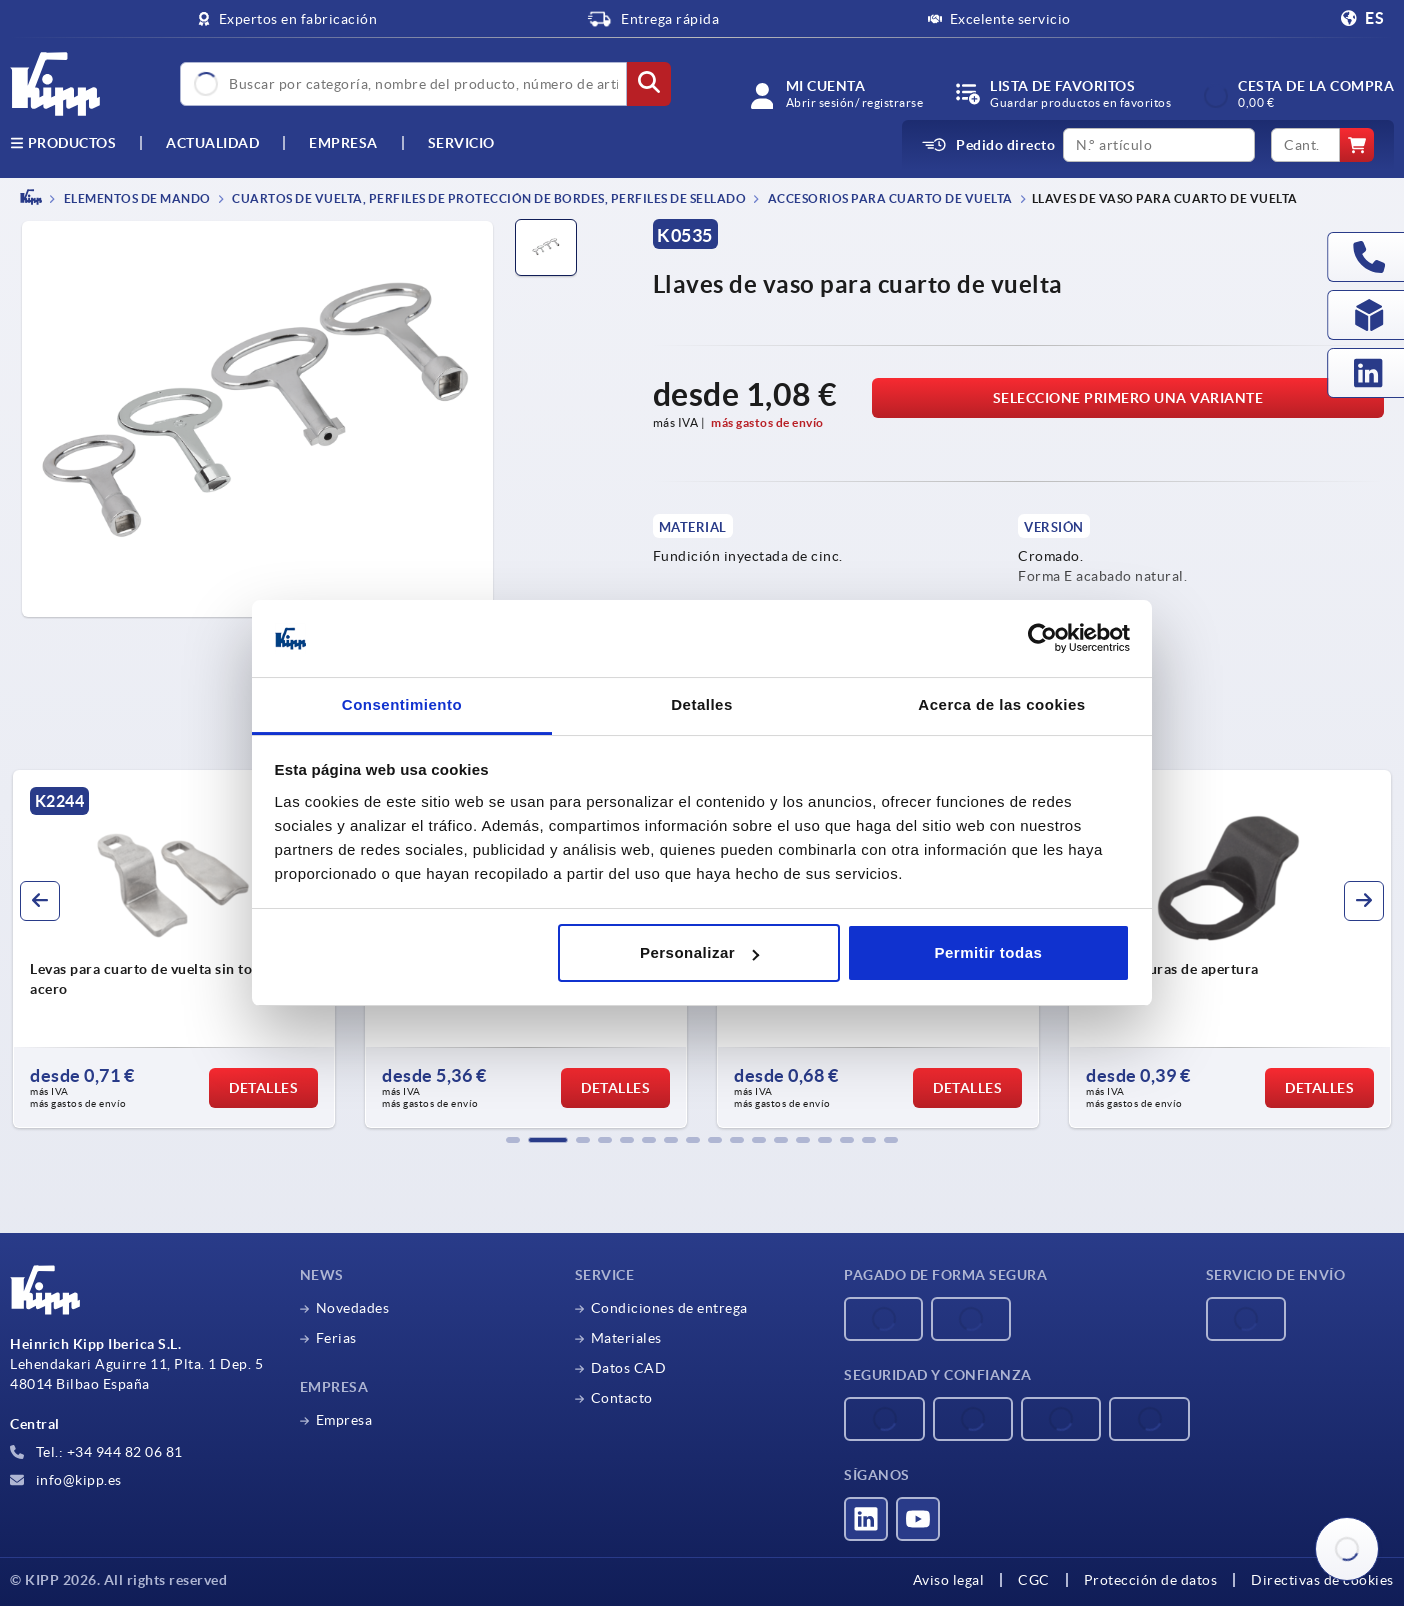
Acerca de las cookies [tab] (1001, 704)
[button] (513, 1140)
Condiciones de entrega (669, 1308)
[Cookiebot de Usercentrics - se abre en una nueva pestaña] (1042, 639)
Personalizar (699, 952)
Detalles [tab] (702, 704)
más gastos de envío (767, 422)
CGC (1034, 1580)
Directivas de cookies (1322, 1580)
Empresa (343, 143)
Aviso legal (949, 1580)
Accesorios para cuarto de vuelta (889, 198)
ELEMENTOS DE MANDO (136, 198)
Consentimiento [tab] (402, 704)
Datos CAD (629, 1368)
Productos (63, 143)
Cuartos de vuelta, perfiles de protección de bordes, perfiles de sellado (488, 198)
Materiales (626, 1338)
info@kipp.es (66, 1480)
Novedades (353, 1308)
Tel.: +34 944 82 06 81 (96, 1452)
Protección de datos (1151, 1580)
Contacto (622, 1398)
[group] (174, 949)
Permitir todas (988, 952)
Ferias (336, 1338)
